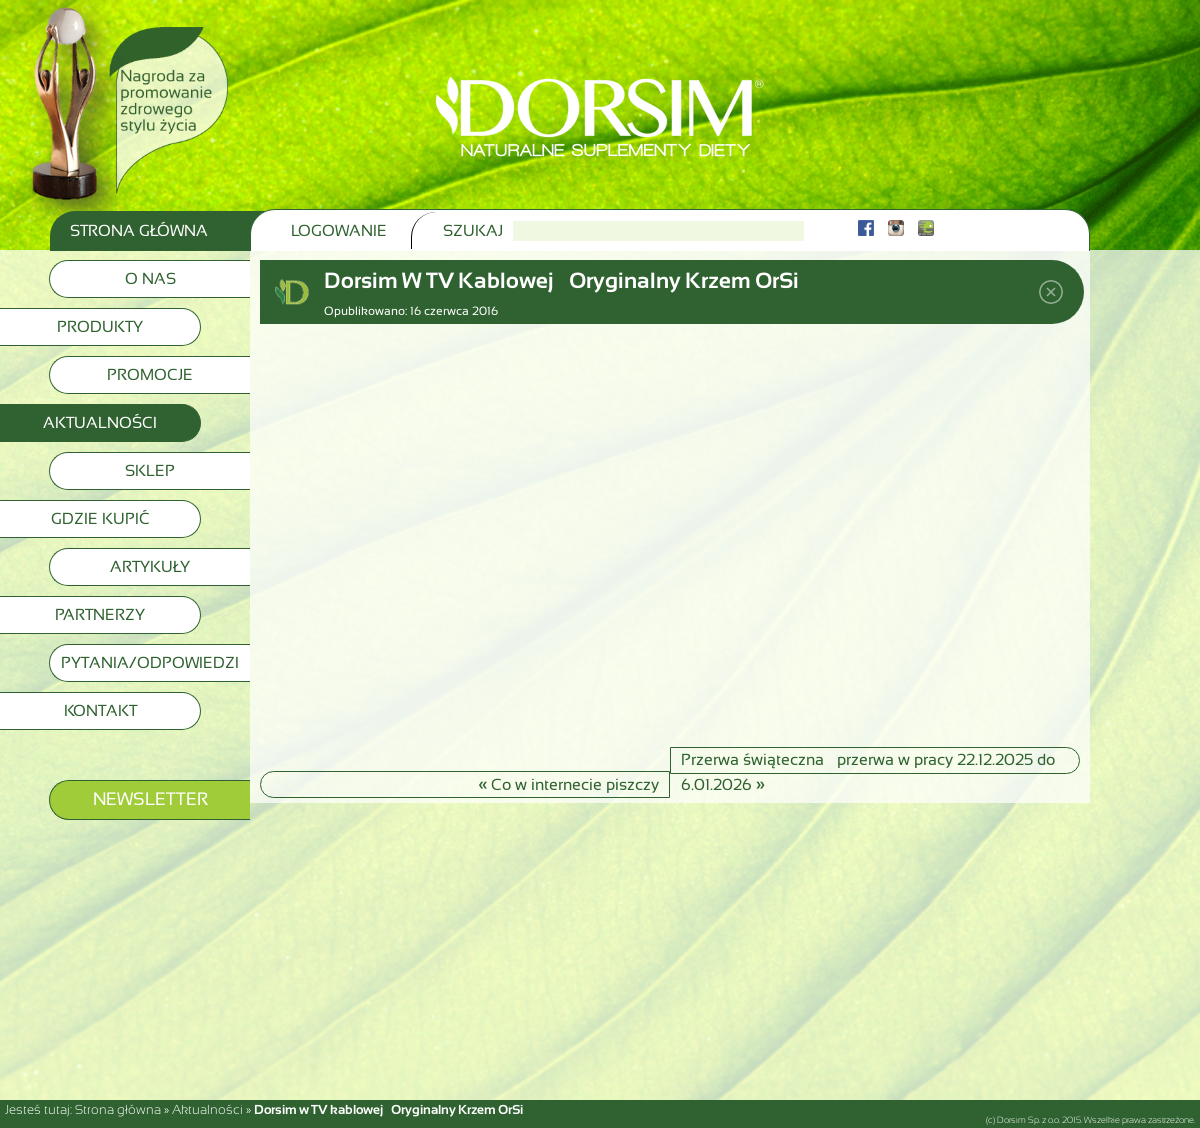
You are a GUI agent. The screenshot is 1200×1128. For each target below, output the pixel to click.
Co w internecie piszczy (568, 783)
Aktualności (100, 422)
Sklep (150, 470)
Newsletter (150, 799)
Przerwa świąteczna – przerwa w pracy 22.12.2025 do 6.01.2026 (868, 762)
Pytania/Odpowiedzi (150, 662)
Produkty (100, 326)
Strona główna (118, 1109)
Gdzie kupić (100, 518)
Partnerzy (100, 614)
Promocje (150, 374)
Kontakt (100, 710)
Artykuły (150, 566)
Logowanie (339, 230)
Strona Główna (139, 230)
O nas (150, 278)
